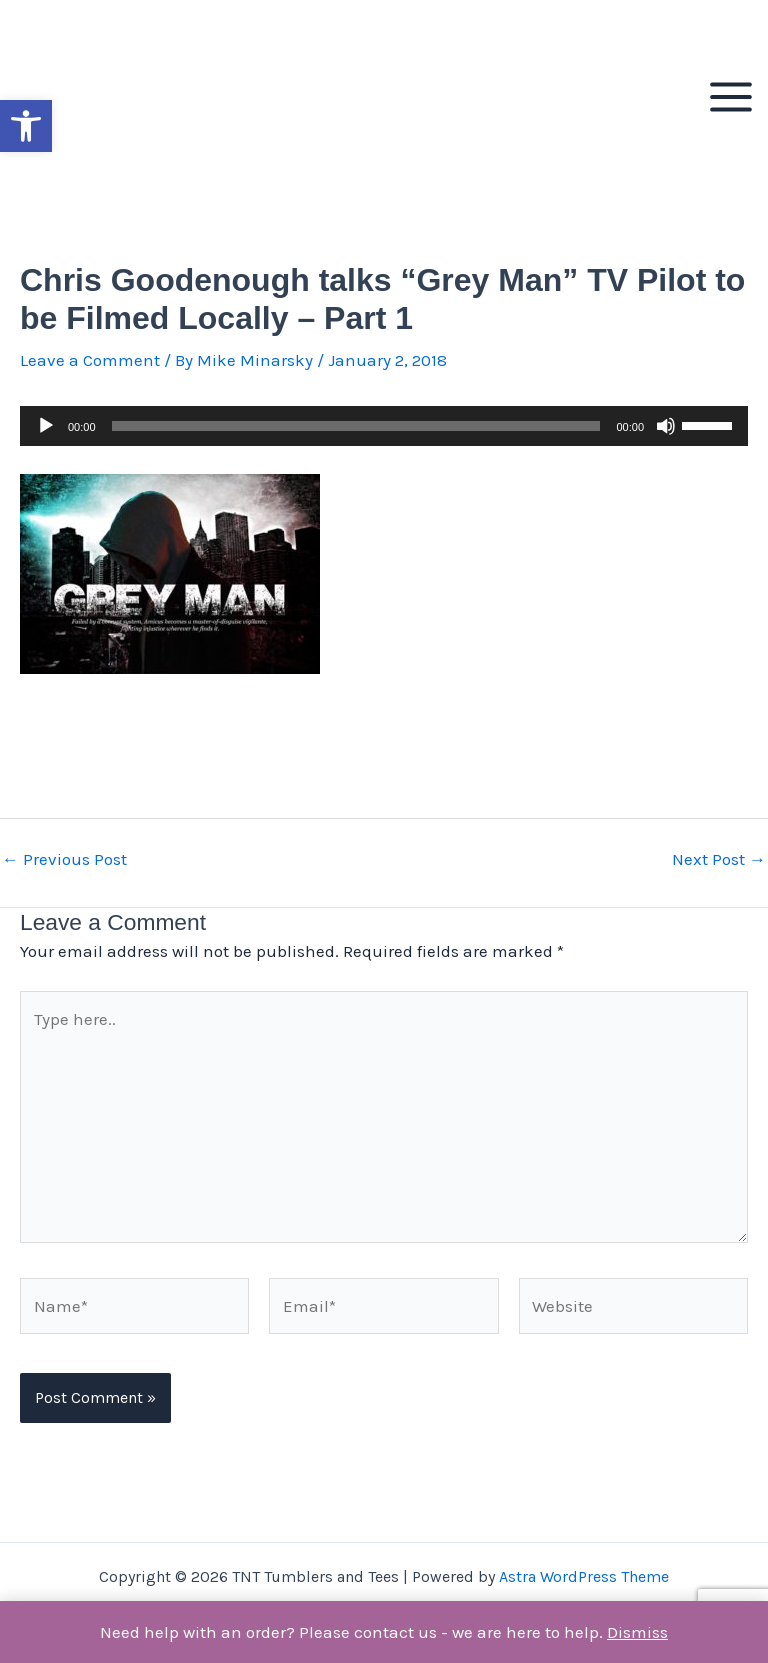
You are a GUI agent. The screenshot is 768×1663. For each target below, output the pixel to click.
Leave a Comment (90, 360)
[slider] (356, 426)
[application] (384, 426)
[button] (26, 126)
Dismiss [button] (637, 1632)
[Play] (46, 426)
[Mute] (666, 426)
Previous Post (64, 859)
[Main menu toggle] (731, 97)
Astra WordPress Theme (584, 1576)
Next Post (719, 859)
